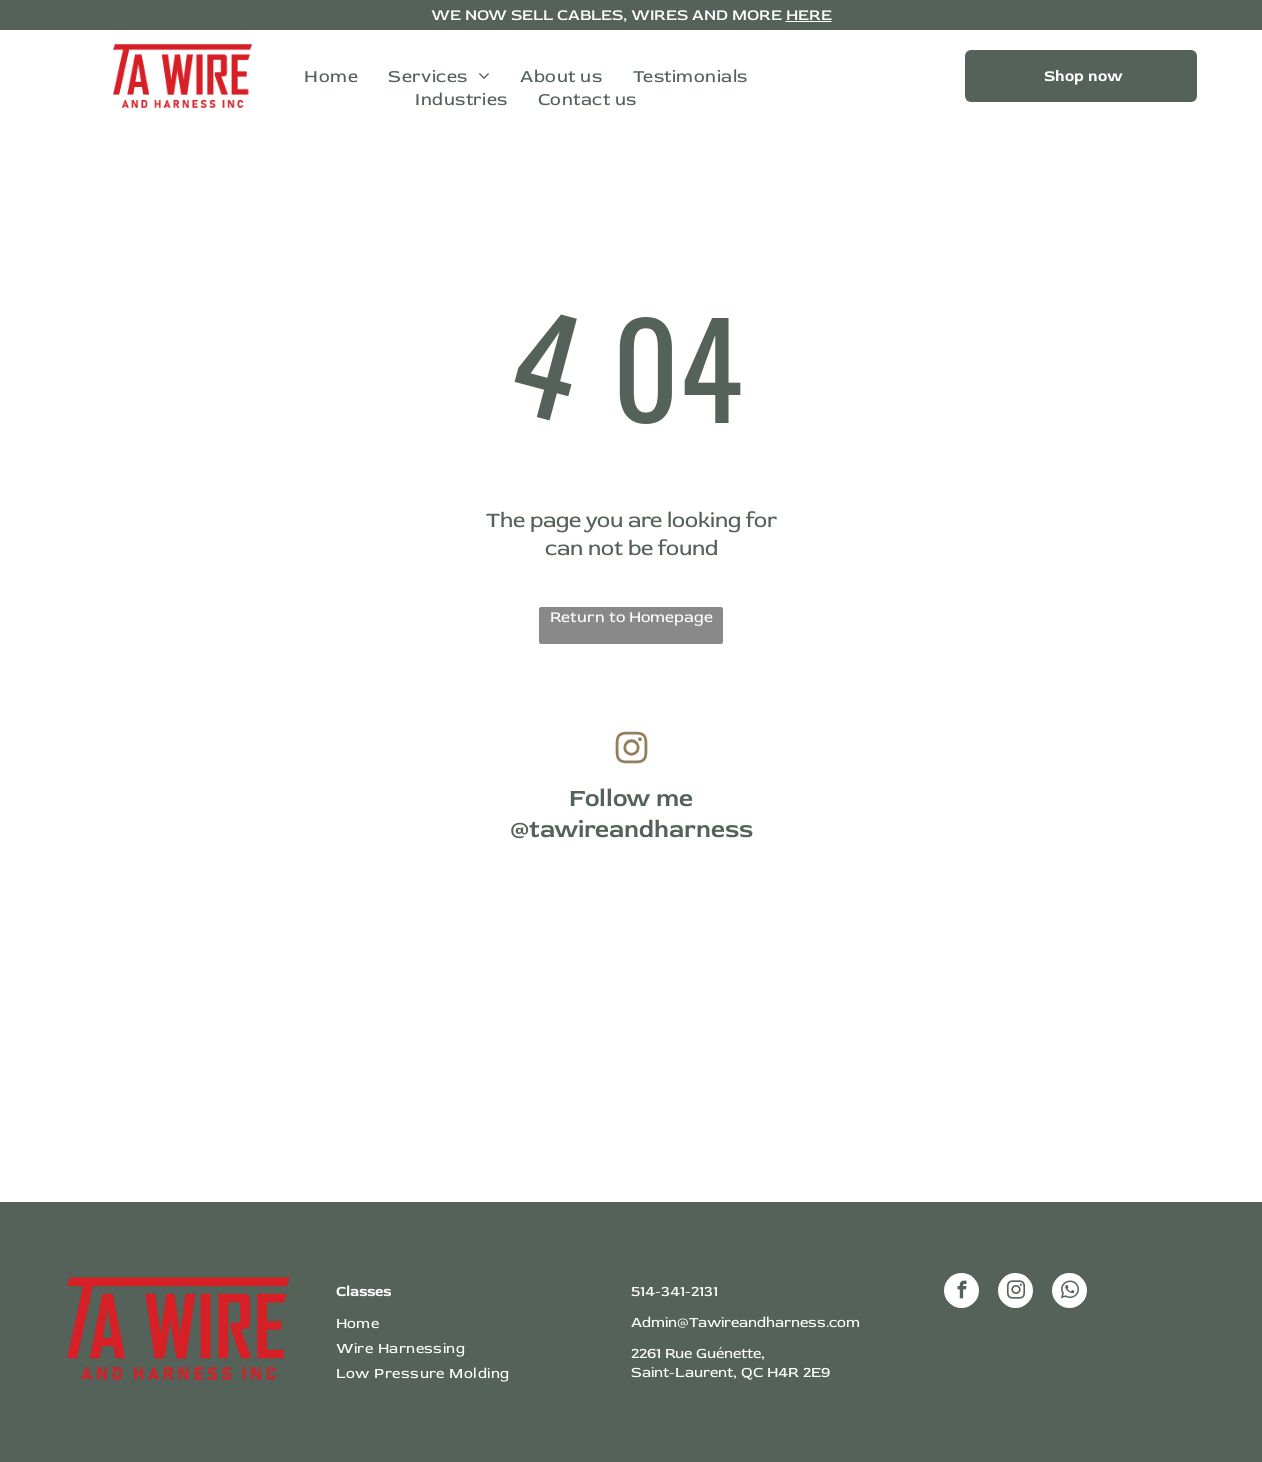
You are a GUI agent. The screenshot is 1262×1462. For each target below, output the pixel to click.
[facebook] (961, 1293)
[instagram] (1015, 1293)
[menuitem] (331, 76)
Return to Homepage (631, 617)
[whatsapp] (1069, 1293)
